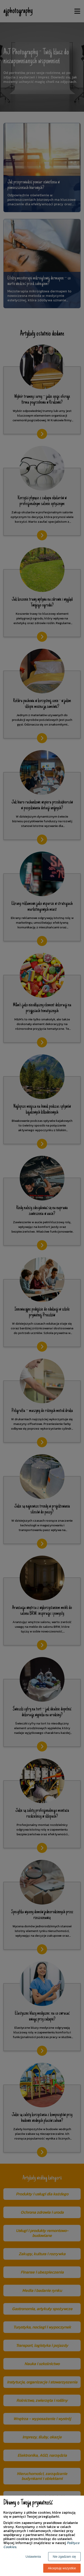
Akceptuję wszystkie (62, 2568)
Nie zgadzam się (64, 2556)
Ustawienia (33, 2556)
